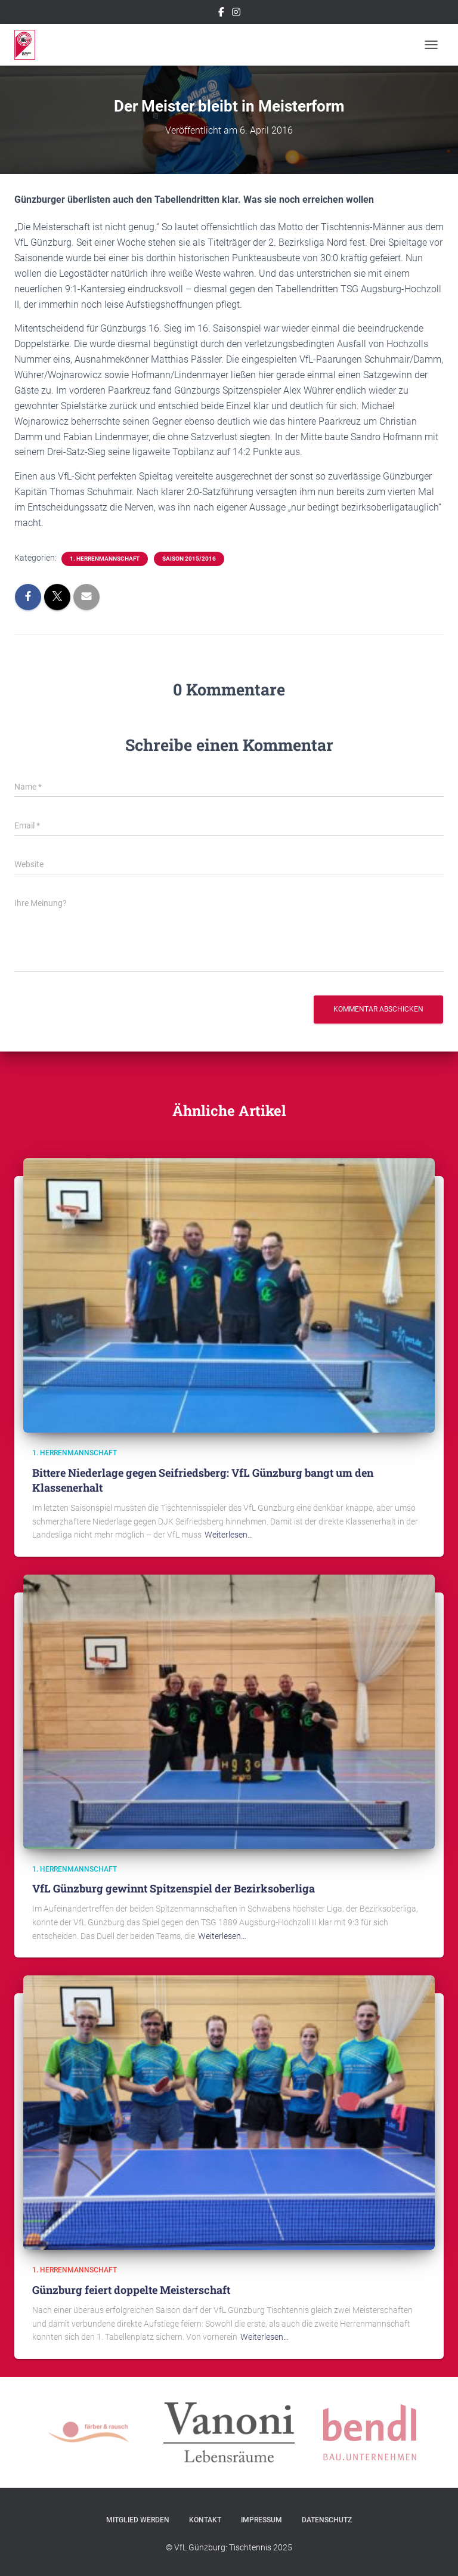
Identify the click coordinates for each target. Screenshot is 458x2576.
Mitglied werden (137, 2520)
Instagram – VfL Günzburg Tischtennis (236, 13)
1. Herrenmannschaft (105, 558)
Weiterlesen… (229, 1534)
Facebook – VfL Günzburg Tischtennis (221, 13)
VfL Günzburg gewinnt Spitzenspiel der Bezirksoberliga (173, 1888)
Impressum (261, 2520)
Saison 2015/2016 (189, 558)
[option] (229, 2432)
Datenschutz (327, 2520)
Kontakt (205, 2520)
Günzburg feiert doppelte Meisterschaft (131, 2290)
